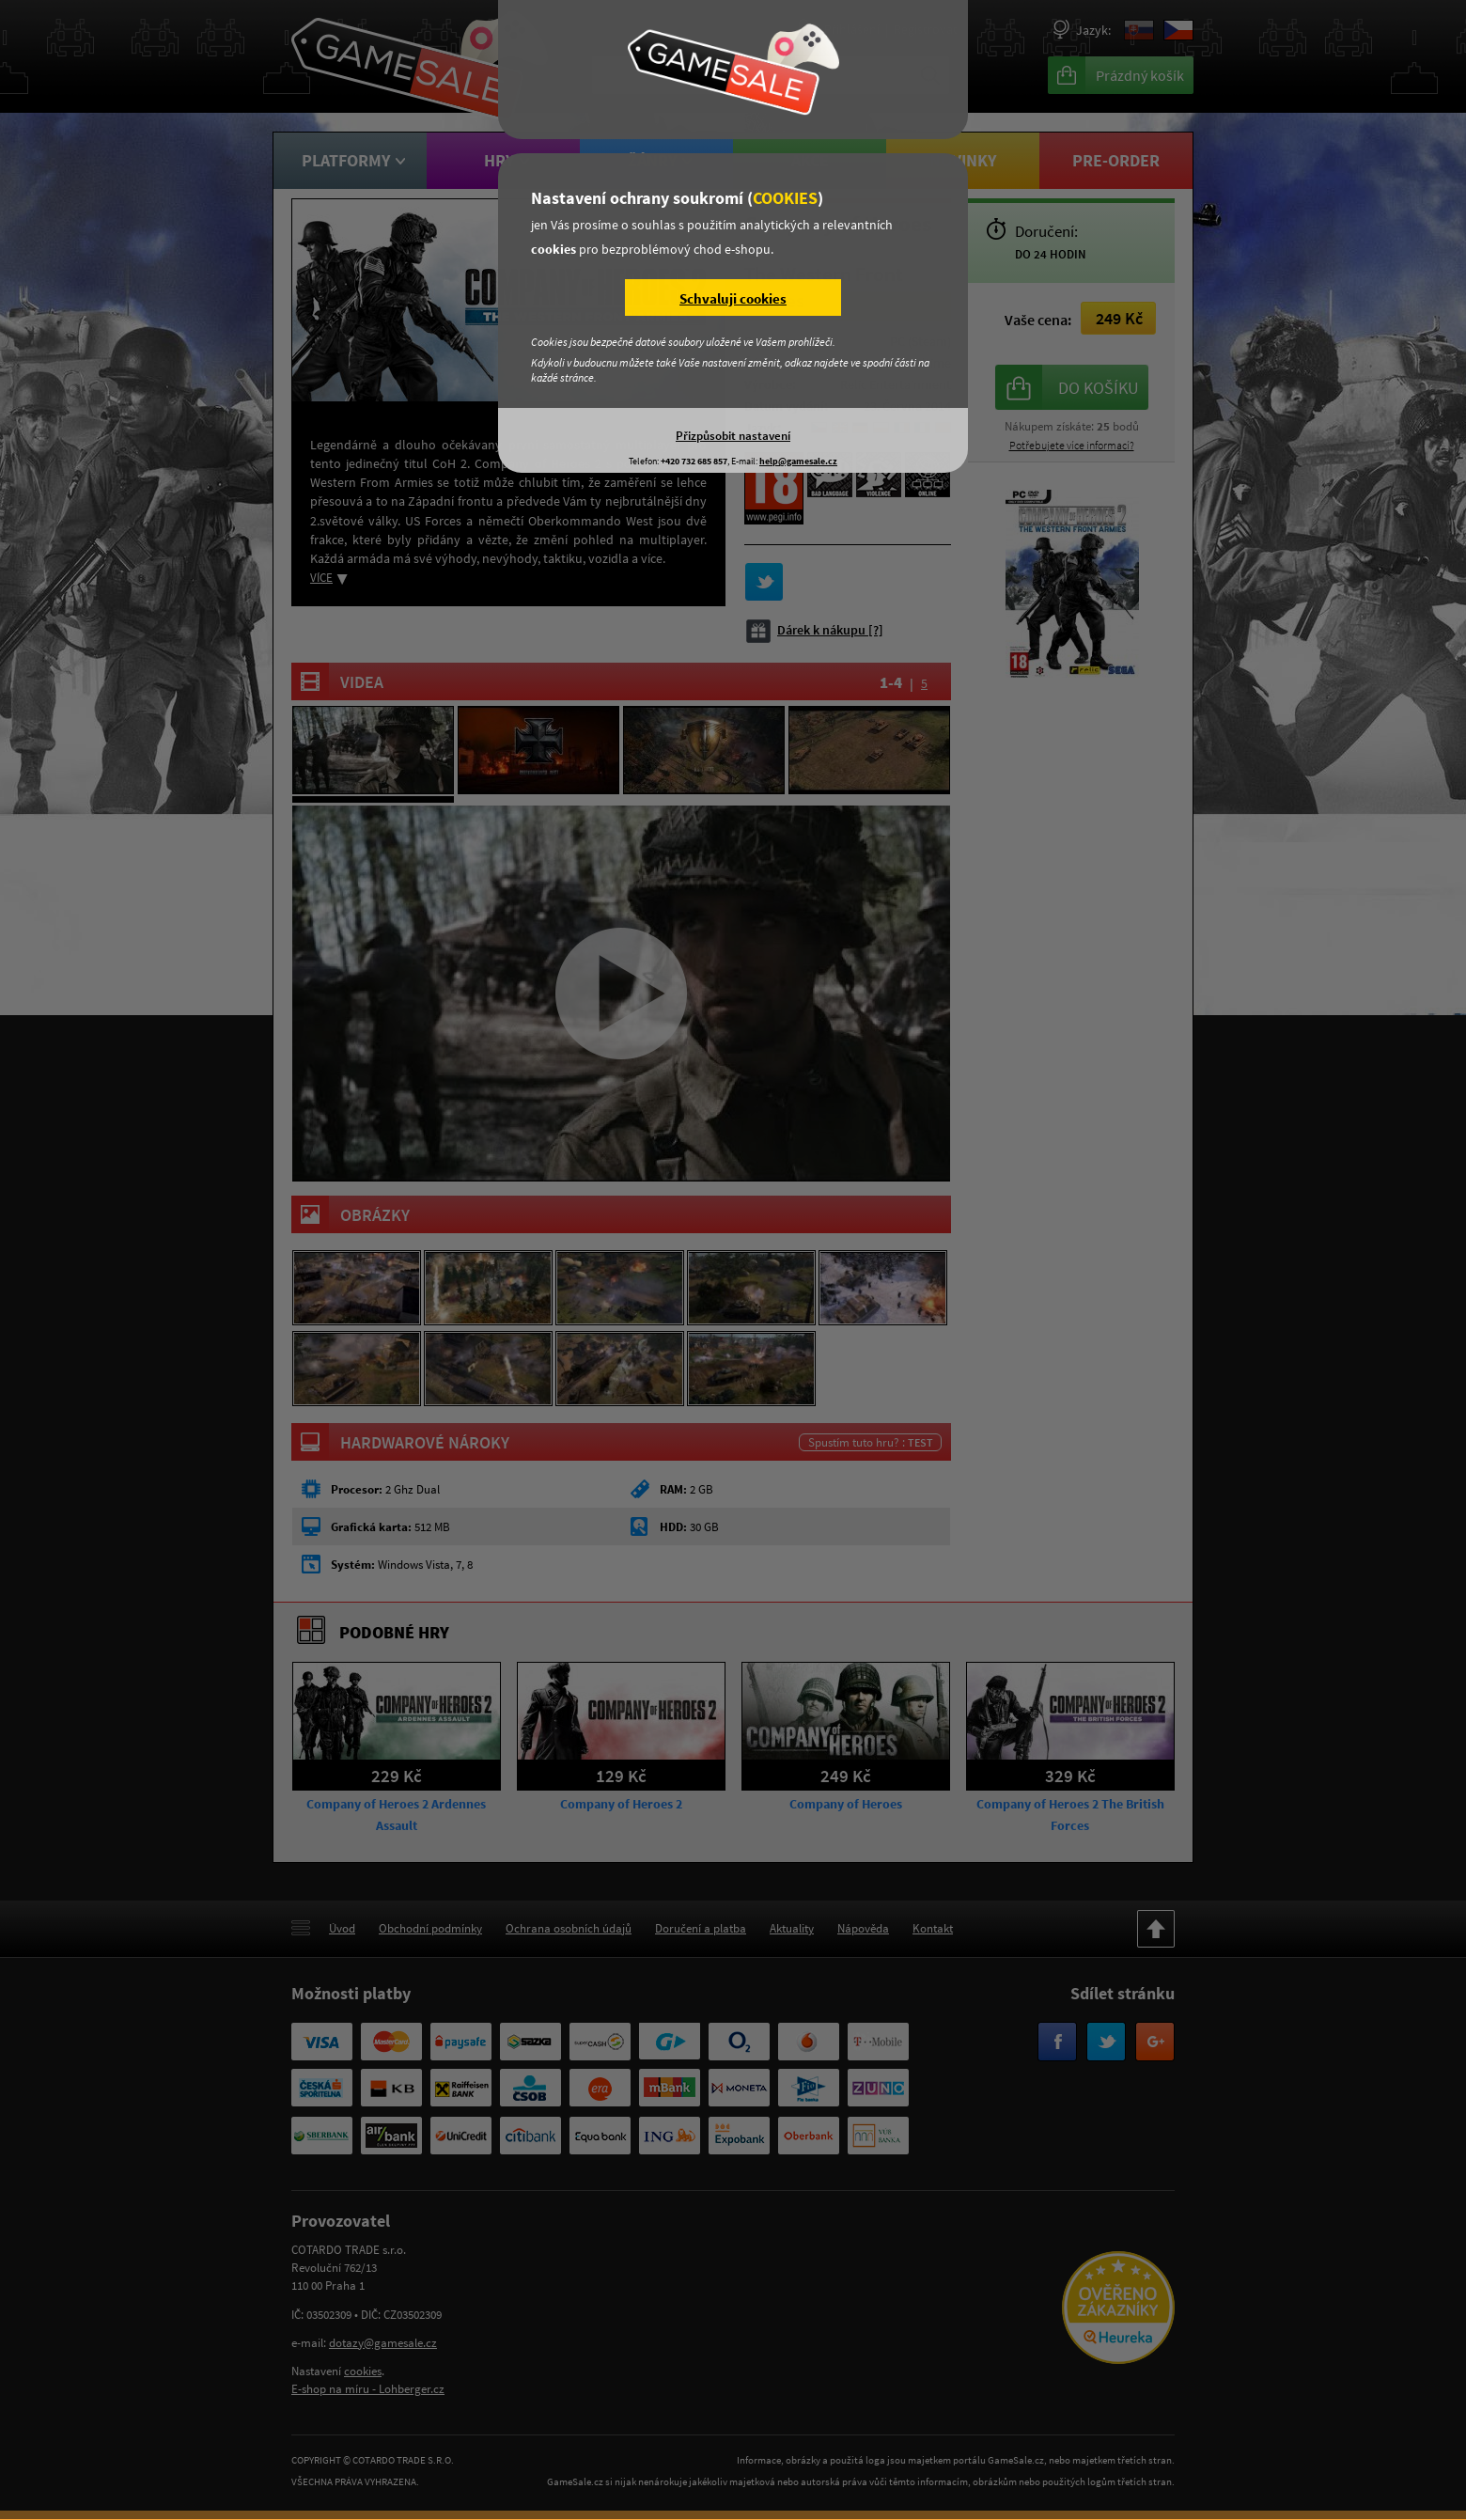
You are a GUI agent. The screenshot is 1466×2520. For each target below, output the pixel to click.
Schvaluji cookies (733, 298)
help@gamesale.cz (798, 461)
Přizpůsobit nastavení (733, 435)
